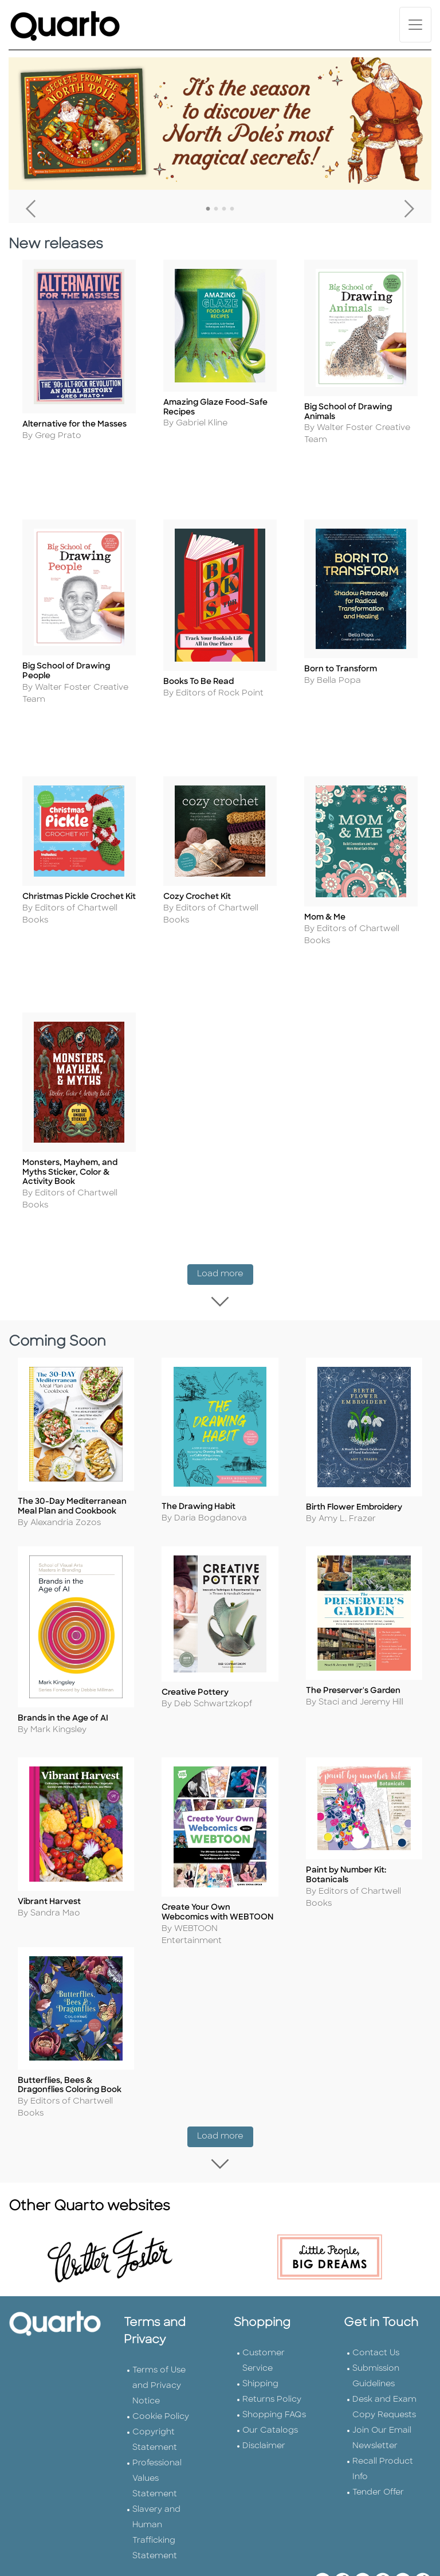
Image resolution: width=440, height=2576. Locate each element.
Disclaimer (263, 2390)
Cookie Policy (160, 2361)
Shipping (260, 2328)
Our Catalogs (270, 2375)
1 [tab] (208, 209)
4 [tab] (232, 209)
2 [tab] (216, 209)
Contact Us (375, 2297)
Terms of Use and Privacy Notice (159, 2330)
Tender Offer (378, 2437)
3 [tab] (224, 209)
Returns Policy (271, 2344)
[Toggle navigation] (415, 24)
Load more (225, 1228)
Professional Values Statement (157, 2423)
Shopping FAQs (274, 2359)
